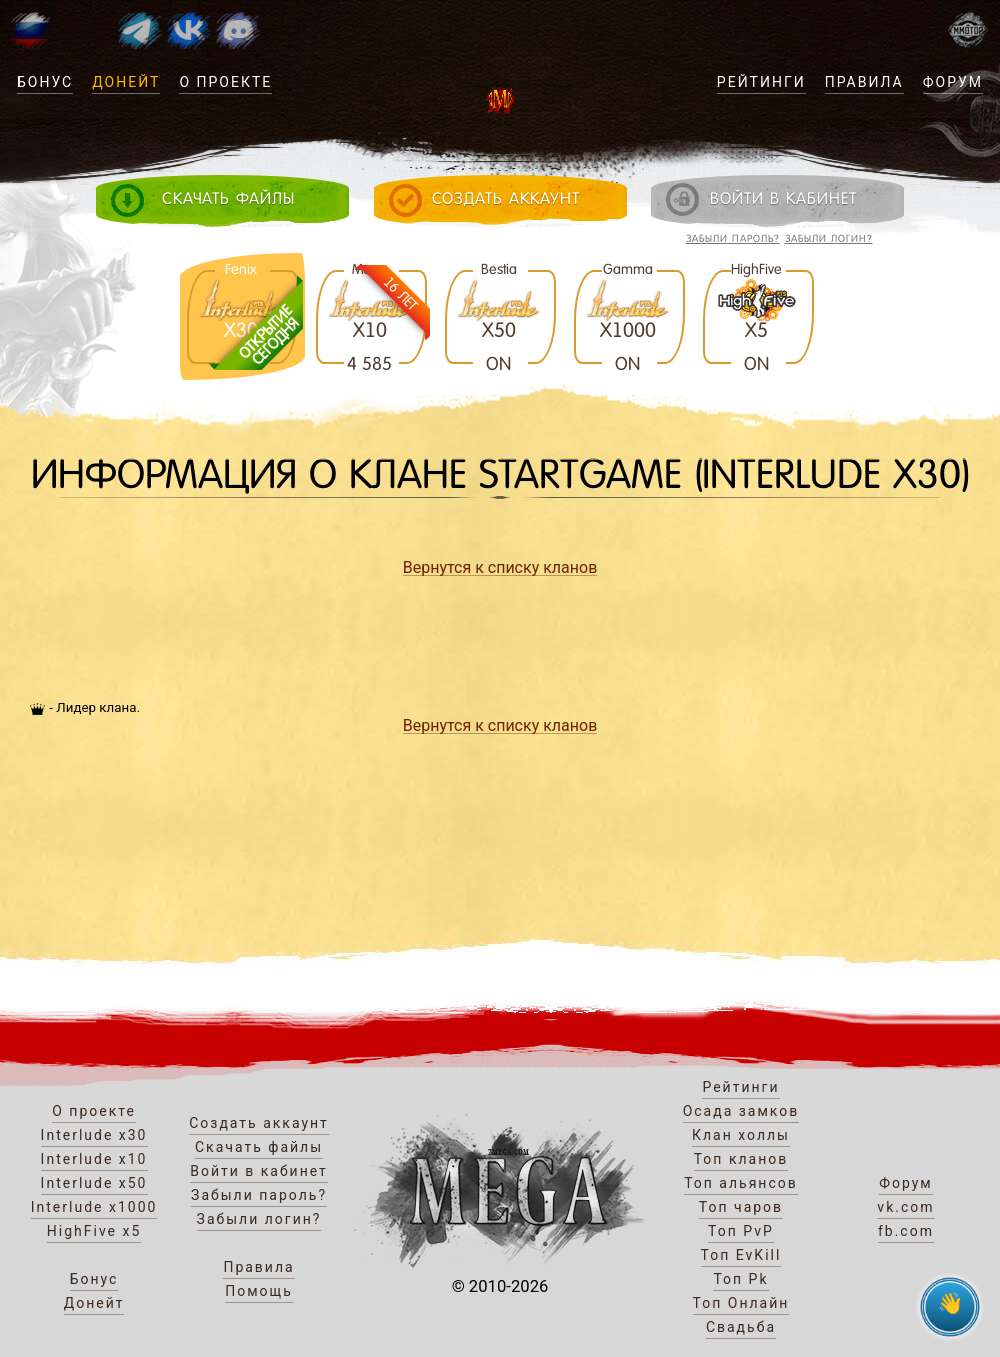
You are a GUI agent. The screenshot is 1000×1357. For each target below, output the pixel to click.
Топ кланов (741, 1159)
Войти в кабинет (259, 1171)
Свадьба (741, 1327)
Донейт (126, 82)
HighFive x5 (94, 1231)
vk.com (905, 1207)
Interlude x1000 (94, 1207)
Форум (953, 82)
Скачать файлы (259, 1147)
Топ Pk (740, 1279)
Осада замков (741, 1111)
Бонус (45, 82)
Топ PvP (741, 1231)
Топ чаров (741, 1207)
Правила (864, 82)
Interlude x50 (94, 1183)
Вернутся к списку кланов (500, 567)
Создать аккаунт (259, 1123)
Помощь (259, 1291)
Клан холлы (741, 1135)
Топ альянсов (741, 1183)
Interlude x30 (94, 1135)
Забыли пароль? (733, 238)
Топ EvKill (741, 1255)
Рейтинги (761, 82)
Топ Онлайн (741, 1303)
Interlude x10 (94, 1159)
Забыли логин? (829, 238)
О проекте (225, 82)
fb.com (906, 1231)
